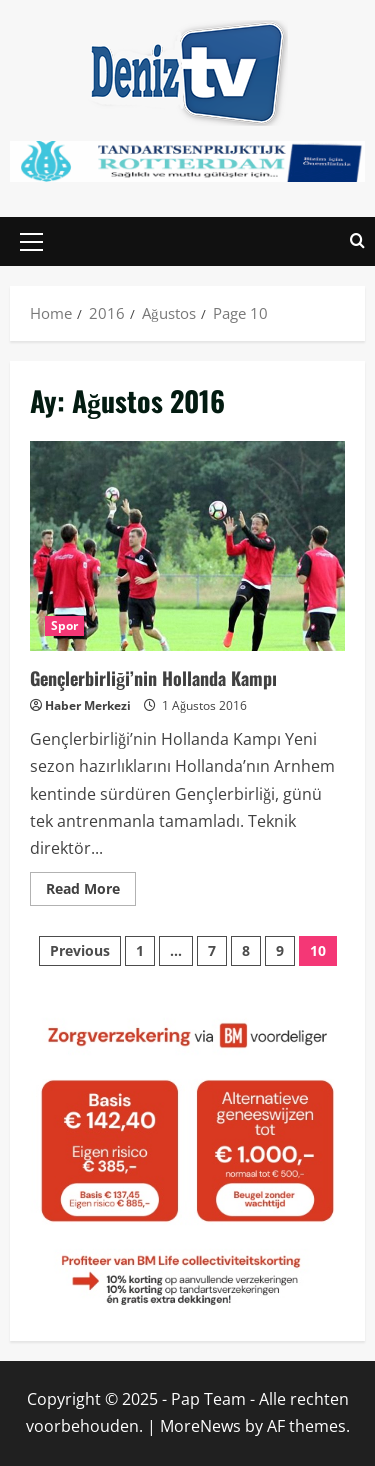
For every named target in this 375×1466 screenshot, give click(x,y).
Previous (80, 950)
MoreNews (200, 1426)
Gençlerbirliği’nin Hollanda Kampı (187, 546)
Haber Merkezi (88, 705)
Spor (64, 625)
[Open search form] (357, 241)
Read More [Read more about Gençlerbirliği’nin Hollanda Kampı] (91, 885)
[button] (31, 241)
